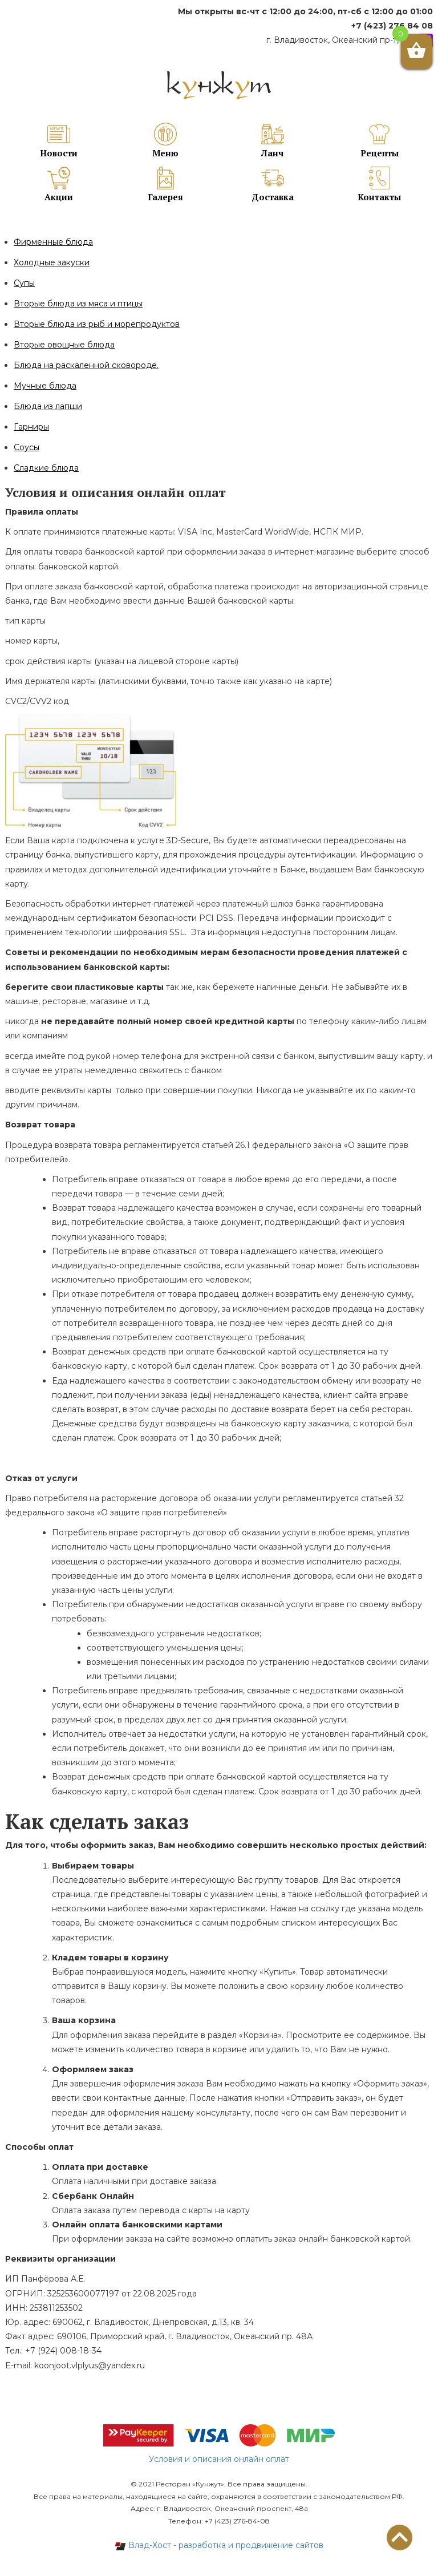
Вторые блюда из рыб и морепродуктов (97, 324)
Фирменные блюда (53, 242)
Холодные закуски (52, 262)
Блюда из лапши (48, 406)
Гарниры (31, 427)
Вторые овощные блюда (64, 344)
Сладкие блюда (46, 468)
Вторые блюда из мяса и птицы (78, 303)
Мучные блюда (45, 386)
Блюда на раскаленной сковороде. (86, 365)
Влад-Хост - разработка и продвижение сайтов (219, 2545)
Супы (24, 283)
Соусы (26, 447)
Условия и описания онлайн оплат (219, 2459)
